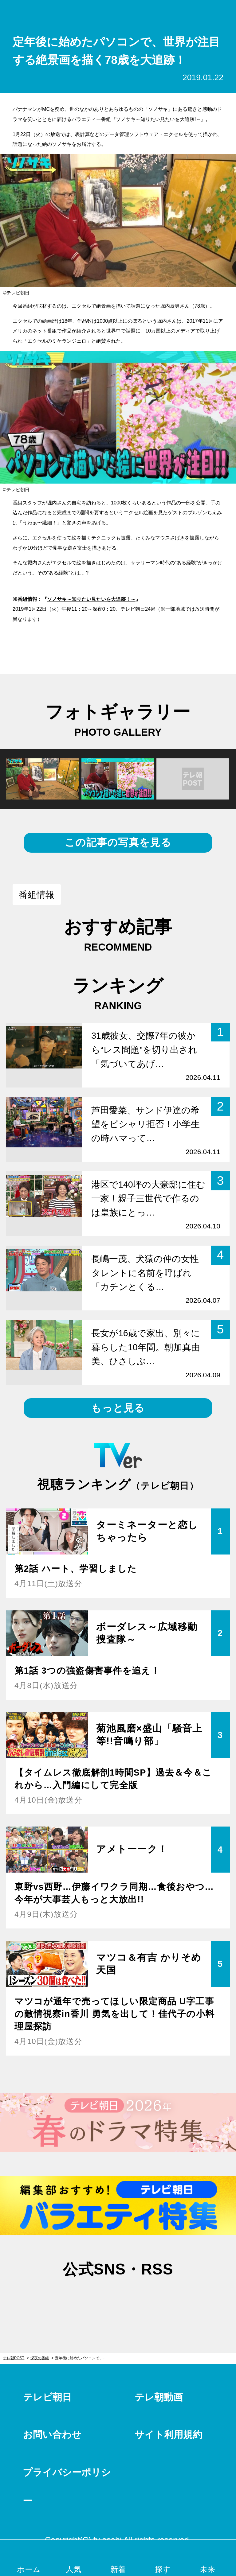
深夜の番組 (39, 2358)
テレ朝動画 (159, 2397)
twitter (87, 2299)
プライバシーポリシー (67, 2486)
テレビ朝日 (47, 2397)
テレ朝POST (118, 12)
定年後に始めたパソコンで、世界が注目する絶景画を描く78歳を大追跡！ (83, 2358)
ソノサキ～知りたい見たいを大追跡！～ (91, 599)
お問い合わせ (52, 2434)
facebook (118, 2299)
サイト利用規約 (168, 2434)
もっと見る (118, 1408)
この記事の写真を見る (118, 842)
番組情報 (36, 895)
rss (149, 2299)
